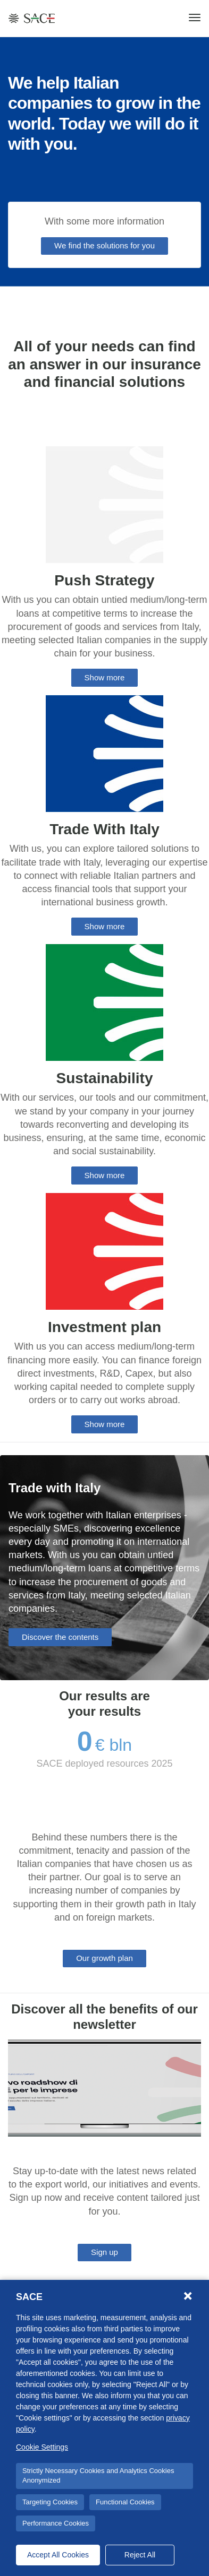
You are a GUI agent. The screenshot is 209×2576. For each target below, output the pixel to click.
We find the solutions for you (104, 245)
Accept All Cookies (58, 2555)
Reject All (139, 2555)
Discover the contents (60, 1636)
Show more (105, 677)
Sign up (104, 2252)
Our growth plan (104, 1958)
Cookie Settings (42, 2447)
